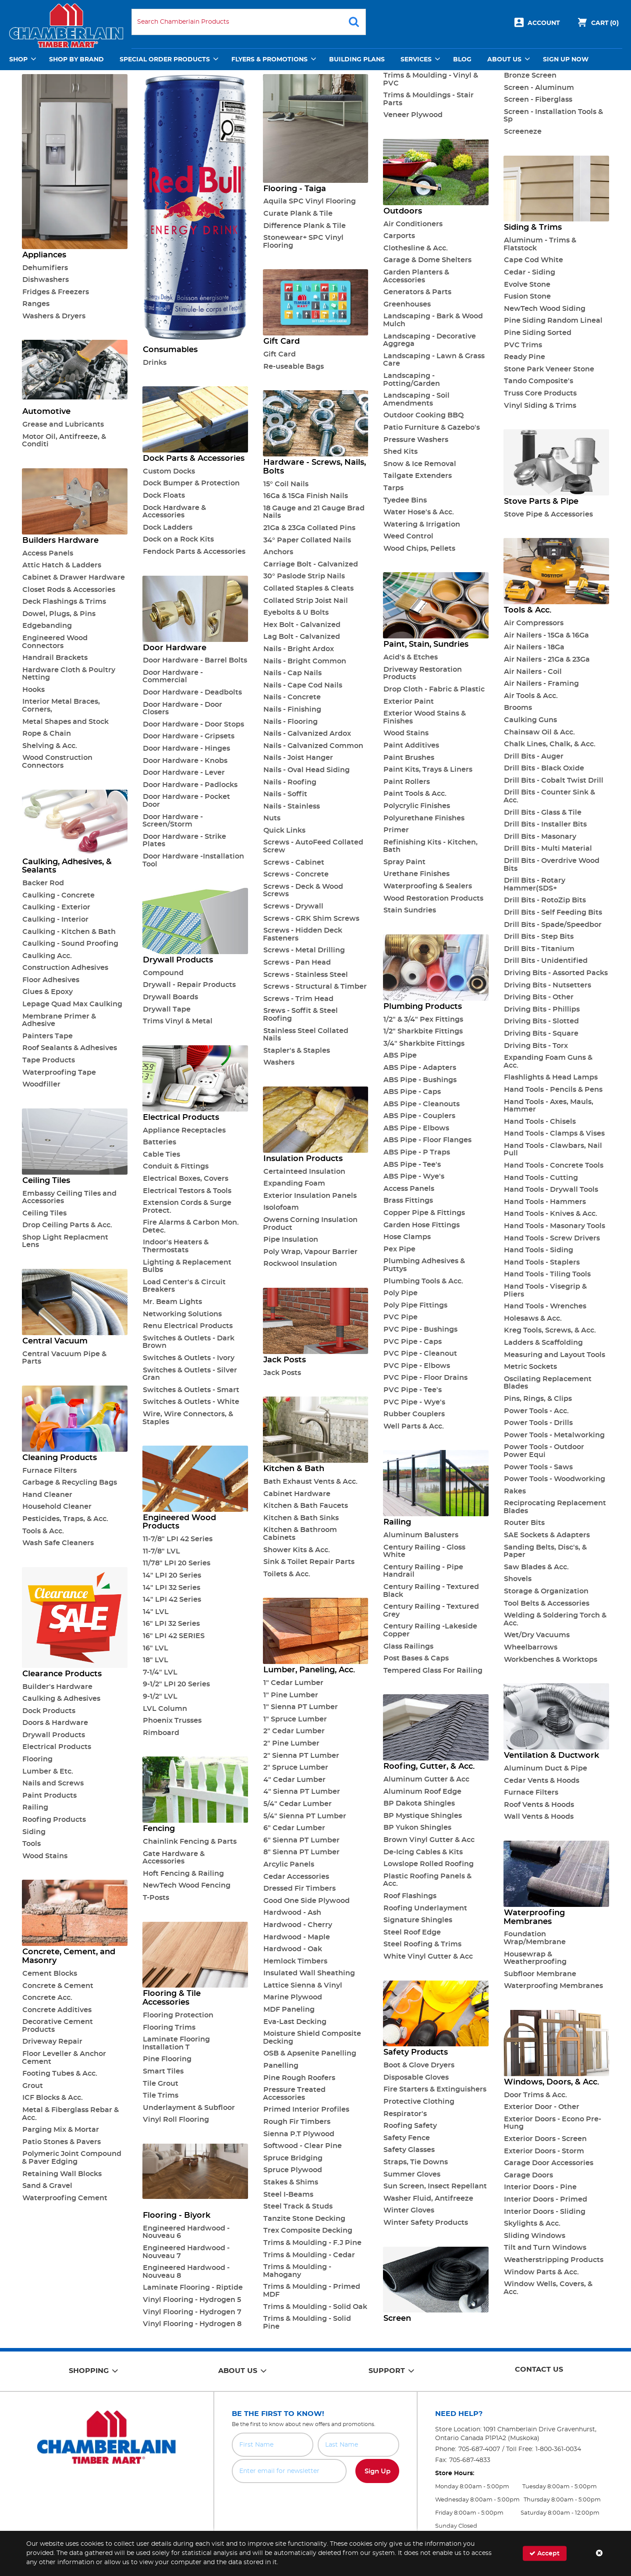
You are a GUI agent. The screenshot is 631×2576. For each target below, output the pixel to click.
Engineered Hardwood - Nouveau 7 (186, 2252)
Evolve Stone (527, 284)
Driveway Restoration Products (422, 673)
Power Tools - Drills (538, 1422)
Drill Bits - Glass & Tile (542, 812)
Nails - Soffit (285, 794)
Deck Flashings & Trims (64, 601)
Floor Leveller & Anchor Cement (64, 2057)
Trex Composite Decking (307, 2230)
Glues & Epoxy (47, 991)
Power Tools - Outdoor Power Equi (543, 1450)
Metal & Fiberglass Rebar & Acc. (70, 2113)
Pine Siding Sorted (537, 332)
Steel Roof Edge (412, 1932)
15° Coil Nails (285, 484)
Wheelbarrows (530, 1647)
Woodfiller (41, 1084)
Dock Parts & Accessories (194, 459)
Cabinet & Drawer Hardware (73, 577)
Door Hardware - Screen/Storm (172, 820)
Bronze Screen (530, 75)
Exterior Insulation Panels (310, 1195)
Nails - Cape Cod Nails (302, 685)
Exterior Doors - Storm (544, 2151)
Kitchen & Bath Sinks (301, 1517)
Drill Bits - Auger (534, 756)
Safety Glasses (409, 2149)
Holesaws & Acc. (533, 1318)
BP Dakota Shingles (419, 1803)
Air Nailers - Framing (541, 683)
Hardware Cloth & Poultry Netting (68, 673)
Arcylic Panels (288, 1864)
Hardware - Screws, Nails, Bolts (314, 467)
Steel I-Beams (288, 2194)
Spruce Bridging (293, 2158)
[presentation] (315, 2502)
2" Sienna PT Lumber (301, 1755)
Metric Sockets (530, 1366)
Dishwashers (45, 279)
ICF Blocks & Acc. (52, 2097)
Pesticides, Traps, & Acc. (65, 1518)
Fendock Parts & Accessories (194, 551)
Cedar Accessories (296, 1876)
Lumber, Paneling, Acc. (309, 1670)
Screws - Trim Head (298, 998)
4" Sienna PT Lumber (301, 1791)
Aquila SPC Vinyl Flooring (309, 201)
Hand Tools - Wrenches (545, 1306)
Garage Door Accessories (548, 2162)
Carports (399, 235)
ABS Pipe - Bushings (420, 1079)
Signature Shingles (417, 1920)
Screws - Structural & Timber (315, 986)
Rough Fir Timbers (296, 2121)
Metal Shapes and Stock (65, 721)
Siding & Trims (533, 228)
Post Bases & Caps (416, 1658)
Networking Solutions (182, 1314)
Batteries (159, 1142)
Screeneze (523, 131)
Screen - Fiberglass (538, 99)
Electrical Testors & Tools (187, 1190)
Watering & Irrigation (421, 524)
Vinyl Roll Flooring (176, 2119)
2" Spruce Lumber (295, 1767)
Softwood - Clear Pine (302, 2145)
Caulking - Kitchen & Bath (69, 931)
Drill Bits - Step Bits (539, 936)
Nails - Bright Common (304, 661)
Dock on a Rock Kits (178, 539)
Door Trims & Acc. (535, 2095)
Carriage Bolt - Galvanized (310, 564)
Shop (18, 60)
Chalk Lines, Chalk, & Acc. (550, 744)
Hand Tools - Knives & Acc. (550, 1213)
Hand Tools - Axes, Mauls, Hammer (548, 1105)
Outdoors (402, 211)
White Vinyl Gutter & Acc (428, 1956)
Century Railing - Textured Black (431, 1590)
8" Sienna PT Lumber (301, 1852)
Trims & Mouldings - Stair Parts (428, 99)
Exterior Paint (408, 701)
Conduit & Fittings (176, 1166)
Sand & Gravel (47, 2185)
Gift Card (281, 342)
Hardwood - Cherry (297, 1924)
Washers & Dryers (53, 316)
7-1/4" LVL (160, 1672)
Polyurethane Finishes (423, 818)
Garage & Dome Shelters (427, 260)
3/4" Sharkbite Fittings (423, 1043)
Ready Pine (524, 356)
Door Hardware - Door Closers (182, 708)
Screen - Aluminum (539, 87)
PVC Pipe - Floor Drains (425, 1377)
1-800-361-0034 (558, 2449)
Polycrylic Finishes (416, 805)
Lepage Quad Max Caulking (72, 1004)
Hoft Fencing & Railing (183, 1873)
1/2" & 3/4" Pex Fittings (423, 1019)
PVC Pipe (400, 1317)
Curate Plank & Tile (298, 213)
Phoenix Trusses (172, 1720)
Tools (31, 1843)
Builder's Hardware (57, 1686)
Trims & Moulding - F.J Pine (312, 2242)
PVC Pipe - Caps (412, 1341)
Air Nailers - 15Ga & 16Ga (546, 635)
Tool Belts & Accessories (546, 1603)
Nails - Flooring (290, 721)
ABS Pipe (400, 1055)
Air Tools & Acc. (531, 695)
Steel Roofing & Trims (422, 1944)
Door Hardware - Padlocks (190, 784)
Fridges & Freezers (55, 292)
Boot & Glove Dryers (418, 2065)
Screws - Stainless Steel (305, 974)
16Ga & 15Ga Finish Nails (305, 495)
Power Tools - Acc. (536, 1410)
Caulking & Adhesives (61, 1698)
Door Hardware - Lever (184, 772)
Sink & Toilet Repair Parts (308, 1561)
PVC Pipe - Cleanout (420, 1353)
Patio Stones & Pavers (61, 2141)
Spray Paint (404, 862)
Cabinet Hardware (296, 1493)
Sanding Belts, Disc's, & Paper (545, 1551)
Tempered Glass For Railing (432, 1670)
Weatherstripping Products (553, 2259)
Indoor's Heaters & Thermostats (175, 1246)
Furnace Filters (49, 1470)
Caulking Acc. (47, 955)
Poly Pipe (400, 1293)
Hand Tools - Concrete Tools (553, 1165)
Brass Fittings (408, 1200)
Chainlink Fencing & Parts (190, 1841)
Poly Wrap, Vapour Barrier (310, 1251)
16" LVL (155, 1648)
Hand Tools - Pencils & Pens (553, 1089)
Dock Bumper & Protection (191, 483)
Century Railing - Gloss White (424, 1551)
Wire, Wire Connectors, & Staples (187, 1418)
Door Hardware (174, 648)
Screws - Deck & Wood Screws (303, 890)
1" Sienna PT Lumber (300, 1706)
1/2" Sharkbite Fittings (423, 1031)
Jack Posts (284, 1360)
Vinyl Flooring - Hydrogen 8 (192, 2323)
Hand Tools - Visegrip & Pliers (545, 1290)
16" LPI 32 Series (171, 1623)
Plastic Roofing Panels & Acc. (427, 1880)
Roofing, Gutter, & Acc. (429, 1767)
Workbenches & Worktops (550, 1659)
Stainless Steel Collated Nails (305, 1034)
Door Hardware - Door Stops (193, 724)
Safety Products (415, 2052)
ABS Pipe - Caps (412, 1091)
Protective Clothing (418, 2101)
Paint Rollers (406, 781)
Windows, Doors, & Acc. (551, 2082)
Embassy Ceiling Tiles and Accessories (69, 1197)
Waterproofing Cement (64, 2198)
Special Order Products (165, 60)
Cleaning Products (59, 1458)
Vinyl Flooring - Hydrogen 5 (192, 2299)
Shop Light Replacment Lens (65, 1241)
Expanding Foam (294, 1183)
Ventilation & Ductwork (551, 1756)
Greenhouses (407, 304)
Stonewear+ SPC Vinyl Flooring (303, 241)
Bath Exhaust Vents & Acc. (310, 1481)
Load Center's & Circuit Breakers (184, 1286)
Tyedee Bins (405, 500)
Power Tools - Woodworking (554, 1478)
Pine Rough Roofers (299, 2077)
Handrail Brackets (55, 657)
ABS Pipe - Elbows (416, 1128)
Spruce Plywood (292, 2169)
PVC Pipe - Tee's (412, 1389)
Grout (32, 2085)
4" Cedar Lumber (294, 1779)
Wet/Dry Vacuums (537, 1635)
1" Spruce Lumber (295, 1719)
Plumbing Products (422, 1007)
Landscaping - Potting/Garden (411, 379)
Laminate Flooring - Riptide (193, 2287)
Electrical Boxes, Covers (185, 1178)
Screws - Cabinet (293, 862)
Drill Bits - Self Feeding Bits (553, 912)
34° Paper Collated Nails (307, 540)
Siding (34, 1831)
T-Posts (156, 1897)
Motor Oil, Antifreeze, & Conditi (64, 440)
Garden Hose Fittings (421, 1225)
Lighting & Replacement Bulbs (186, 1266)
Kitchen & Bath (293, 1469)
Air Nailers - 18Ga (534, 647)
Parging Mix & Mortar (60, 2129)
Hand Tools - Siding (538, 1250)
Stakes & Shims (290, 2182)
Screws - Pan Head (297, 962)
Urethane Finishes (416, 873)
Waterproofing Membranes (534, 1917)
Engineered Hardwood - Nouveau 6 (186, 2232)
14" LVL (156, 1611)
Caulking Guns (530, 719)
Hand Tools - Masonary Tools (554, 1225)
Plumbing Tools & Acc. (423, 1281)
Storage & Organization (546, 1591)
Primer (396, 830)
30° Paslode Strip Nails (304, 576)
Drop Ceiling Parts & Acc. (67, 1225)
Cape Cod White (533, 260)
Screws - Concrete (296, 874)
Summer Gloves (411, 2174)
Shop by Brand (76, 60)
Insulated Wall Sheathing (309, 1973)
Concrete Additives (57, 2009)
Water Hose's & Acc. (418, 512)
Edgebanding (47, 625)
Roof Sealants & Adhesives (69, 1047)
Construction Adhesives (65, 967)
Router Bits (524, 1522)
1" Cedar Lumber (293, 1682)
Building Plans (357, 60)
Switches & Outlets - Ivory (188, 1357)
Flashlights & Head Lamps (551, 1077)
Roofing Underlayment (425, 1908)
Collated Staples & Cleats (308, 588)
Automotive (46, 412)
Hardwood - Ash (292, 1912)
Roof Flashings (409, 1895)
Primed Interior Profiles (306, 2109)
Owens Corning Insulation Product (310, 1223)
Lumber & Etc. (47, 1771)
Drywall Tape (167, 1009)
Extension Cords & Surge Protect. (186, 1206)
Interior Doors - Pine (540, 2187)
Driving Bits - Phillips (542, 1009)
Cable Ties (161, 1154)
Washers (278, 1062)
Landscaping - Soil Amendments (416, 399)
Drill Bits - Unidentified (546, 960)
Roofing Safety (410, 2125)
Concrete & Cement (57, 1985)
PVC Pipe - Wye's (414, 1402)
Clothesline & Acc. (415, 248)
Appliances (44, 255)
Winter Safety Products (425, 2222)
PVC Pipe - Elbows (416, 1365)
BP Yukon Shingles (417, 1827)
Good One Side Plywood (306, 1900)
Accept (544, 2553)
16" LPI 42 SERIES (174, 1635)
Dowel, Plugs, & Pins (59, 613)
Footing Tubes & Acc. (59, 2073)
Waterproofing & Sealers (427, 886)
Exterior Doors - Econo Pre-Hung (552, 2123)
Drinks (155, 362)
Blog (462, 60)
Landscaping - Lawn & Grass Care (434, 360)
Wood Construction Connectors (57, 761)
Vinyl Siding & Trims (540, 405)
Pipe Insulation (290, 1239)
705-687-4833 (469, 2460)
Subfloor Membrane (540, 1973)
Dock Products (48, 1710)
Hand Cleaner (47, 1494)
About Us (504, 60)
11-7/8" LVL (161, 1551)
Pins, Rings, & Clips (538, 1398)
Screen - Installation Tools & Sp (553, 115)
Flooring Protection (178, 2015)
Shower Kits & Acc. (296, 1549)
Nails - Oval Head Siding (306, 769)
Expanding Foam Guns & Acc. (547, 1061)
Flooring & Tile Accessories (171, 1998)
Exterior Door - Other (541, 2106)
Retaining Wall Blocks (62, 2173)
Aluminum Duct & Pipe (545, 1768)
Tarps (393, 488)
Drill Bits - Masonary (540, 836)
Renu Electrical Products (188, 1325)
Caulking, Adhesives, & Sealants (67, 866)
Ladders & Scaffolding (543, 1342)
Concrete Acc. (47, 1997)
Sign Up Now (565, 60)
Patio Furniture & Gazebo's (431, 427)
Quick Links (284, 830)
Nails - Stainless (291, 806)
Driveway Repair (52, 2041)
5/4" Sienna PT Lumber (304, 1816)
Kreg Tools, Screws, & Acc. (550, 1330)
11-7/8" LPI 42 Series (178, 1539)
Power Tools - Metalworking (554, 1435)
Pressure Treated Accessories (294, 2093)
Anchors (278, 552)
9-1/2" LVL (160, 1696)
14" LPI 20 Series (172, 1575)
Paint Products (49, 1795)
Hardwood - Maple (296, 1937)
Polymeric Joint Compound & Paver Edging (71, 2157)
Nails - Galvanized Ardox (307, 733)
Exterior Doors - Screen (545, 2138)
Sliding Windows (534, 2235)
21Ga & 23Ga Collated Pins (309, 527)
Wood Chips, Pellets (419, 548)
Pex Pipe (399, 1249)
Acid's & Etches (410, 657)
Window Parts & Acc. (541, 2272)
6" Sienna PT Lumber (301, 1840)
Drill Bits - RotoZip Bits (545, 900)
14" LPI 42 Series (172, 1599)
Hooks (33, 689)
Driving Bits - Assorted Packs (556, 972)
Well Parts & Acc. (413, 1426)
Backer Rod (43, 883)
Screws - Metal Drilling (304, 950)
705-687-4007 (479, 2449)
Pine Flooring (167, 2059)
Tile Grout (160, 2083)
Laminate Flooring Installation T (176, 2043)
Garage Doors (528, 2175)
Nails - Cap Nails (292, 673)
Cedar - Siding (529, 272)
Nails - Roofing (289, 782)
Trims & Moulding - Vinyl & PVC (430, 79)
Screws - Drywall (293, 906)
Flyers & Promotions (269, 60)
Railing (35, 1807)
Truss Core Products (540, 393)
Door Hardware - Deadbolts (192, 692)
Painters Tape (47, 1036)
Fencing (159, 1829)
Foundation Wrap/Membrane (534, 1938)
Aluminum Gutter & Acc (426, 1779)
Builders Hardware (60, 541)
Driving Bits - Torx (536, 1045)
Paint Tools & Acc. (415, 793)
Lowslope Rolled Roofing (428, 1863)
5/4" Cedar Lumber (297, 1803)
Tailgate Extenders (417, 475)
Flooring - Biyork (176, 2216)
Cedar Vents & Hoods (541, 1780)
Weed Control (408, 536)
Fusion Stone (527, 296)
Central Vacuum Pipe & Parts (64, 1357)
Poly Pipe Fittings (415, 1305)
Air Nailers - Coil (533, 671)
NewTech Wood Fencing (186, 1885)
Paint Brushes (408, 757)
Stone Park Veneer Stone (549, 369)
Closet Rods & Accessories (68, 589)
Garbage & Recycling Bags (69, 1482)
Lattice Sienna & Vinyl (302, 1985)
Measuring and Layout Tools (554, 1354)
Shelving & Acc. (49, 745)
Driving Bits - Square (541, 1033)
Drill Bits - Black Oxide (544, 768)
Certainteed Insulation (304, 1171)
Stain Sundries (409, 910)
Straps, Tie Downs (415, 2162)
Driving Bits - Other (539, 997)
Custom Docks (169, 471)
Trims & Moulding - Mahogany (297, 2270)
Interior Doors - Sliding (544, 2211)
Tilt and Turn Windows (545, 2247)
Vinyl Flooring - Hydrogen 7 (192, 2312)
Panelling (280, 2065)
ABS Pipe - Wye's (413, 1176)
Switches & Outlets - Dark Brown (188, 1342)
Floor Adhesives (50, 979)
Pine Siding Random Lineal (553, 320)
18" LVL (155, 1660)
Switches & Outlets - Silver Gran (189, 1374)
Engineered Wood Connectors (55, 641)
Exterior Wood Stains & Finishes (424, 717)
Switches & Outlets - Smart (191, 1389)
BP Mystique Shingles (422, 1815)
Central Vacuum (55, 1341)
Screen (397, 2319)
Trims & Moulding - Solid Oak (315, 2306)
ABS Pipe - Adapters (419, 1067)
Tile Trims (160, 2095)
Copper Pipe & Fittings (424, 1212)
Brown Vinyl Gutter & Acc (429, 1839)
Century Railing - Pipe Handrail (423, 1571)
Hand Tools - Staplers (542, 1262)
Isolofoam (281, 1207)
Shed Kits (400, 451)
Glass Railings (408, 1646)
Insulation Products (303, 1159)
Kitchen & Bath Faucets (305, 1505)
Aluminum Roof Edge (422, 1791)
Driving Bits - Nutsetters (547, 985)
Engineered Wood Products (179, 1522)
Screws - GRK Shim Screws (311, 918)
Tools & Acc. (43, 1531)
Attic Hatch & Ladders (61, 565)
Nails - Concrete (292, 697)
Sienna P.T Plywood (298, 2134)
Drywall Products (53, 1735)
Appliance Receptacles (184, 1130)
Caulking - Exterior (56, 907)
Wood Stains (44, 1856)
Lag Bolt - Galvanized (301, 636)
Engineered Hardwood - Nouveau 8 (186, 2271)
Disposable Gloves (416, 2077)
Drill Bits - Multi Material (548, 848)
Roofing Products (54, 1819)
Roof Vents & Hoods (539, 1804)
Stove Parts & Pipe (541, 502)
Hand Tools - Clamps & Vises (554, 1133)
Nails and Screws (53, 1783)
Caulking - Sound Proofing (70, 943)
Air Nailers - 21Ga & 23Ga (547, 659)
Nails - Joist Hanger (298, 757)
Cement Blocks (49, 1973)
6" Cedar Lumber (294, 1827)
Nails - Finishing (292, 709)
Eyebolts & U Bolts (296, 612)
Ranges (36, 303)
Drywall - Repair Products (189, 984)
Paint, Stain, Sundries (425, 644)
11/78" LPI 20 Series (176, 1563)
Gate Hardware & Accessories (173, 1857)
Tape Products (48, 1060)
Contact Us (539, 2369)
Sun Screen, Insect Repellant (435, 2186)
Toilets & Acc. (286, 1574)
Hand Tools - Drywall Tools (551, 1189)
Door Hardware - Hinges (186, 748)
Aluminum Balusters (420, 1535)
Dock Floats (164, 495)
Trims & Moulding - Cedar (309, 2255)
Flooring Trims (169, 2027)
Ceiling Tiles (46, 1181)
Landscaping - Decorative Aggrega (429, 340)
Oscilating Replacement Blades (547, 1382)
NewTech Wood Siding (544, 308)
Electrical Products (56, 1746)
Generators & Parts (417, 292)
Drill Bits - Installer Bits (545, 824)
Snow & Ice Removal (419, 463)
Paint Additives (411, 745)
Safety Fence (406, 2137)
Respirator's (405, 2113)
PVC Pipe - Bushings (420, 1329)
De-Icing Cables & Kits (423, 1852)
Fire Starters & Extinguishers (434, 2089)
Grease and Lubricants (63, 424)
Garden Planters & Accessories (416, 276)
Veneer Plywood (413, 114)
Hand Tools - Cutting (541, 1177)
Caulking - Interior (55, 919)
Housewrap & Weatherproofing (535, 1958)
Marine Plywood (292, 1997)
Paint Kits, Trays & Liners (427, 769)
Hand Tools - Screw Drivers (552, 1238)
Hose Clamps (407, 1236)
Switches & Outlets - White (191, 1401)
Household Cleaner (57, 1506)
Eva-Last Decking (294, 2021)
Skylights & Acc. (532, 2223)
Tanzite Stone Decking (304, 2218)
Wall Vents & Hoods (539, 1816)
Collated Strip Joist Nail (305, 600)
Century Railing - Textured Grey (431, 1610)
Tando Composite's (538, 381)
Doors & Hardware (55, 1722)
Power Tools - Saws (538, 1467)
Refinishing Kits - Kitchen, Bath (430, 846)
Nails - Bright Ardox (298, 648)
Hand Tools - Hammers (545, 1201)
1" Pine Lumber (290, 1695)
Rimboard (161, 1732)
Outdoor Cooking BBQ (423, 415)
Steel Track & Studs (298, 2206)
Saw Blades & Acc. (536, 1567)
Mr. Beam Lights (172, 1301)
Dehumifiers (45, 267)
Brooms (518, 707)
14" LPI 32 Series (171, 1587)
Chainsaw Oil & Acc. (539, 732)
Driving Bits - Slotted (541, 1021)
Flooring (37, 1759)
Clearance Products (62, 1674)
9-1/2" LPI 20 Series (176, 1684)
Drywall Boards (170, 997)
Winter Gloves (408, 2210)
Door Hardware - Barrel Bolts (195, 660)
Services (416, 60)
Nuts (271, 818)
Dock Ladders (167, 527)
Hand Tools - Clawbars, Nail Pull (552, 1149)
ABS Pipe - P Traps (416, 1152)
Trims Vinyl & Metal (178, 1021)
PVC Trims (523, 345)
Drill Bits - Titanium (539, 948)
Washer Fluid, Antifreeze (428, 2198)
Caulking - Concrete (58, 895)
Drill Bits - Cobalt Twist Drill (553, 780)
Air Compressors (534, 623)
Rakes (515, 1491)
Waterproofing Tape (59, 1072)
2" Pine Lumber (291, 1743)
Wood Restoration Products (433, 898)
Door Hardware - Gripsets (188, 736)
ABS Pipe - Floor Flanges (427, 1140)
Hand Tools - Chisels (540, 1121)
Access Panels (47, 553)
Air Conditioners (413, 224)
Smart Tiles (163, 2071)
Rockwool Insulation (300, 1263)
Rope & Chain (46, 733)
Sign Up (377, 2471)
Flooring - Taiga (294, 189)
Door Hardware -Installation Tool (193, 860)
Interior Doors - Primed (545, 2199)
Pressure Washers (415, 439)
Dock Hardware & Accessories (174, 511)
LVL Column (165, 1708)
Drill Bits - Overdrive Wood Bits (551, 864)
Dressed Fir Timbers (299, 1888)
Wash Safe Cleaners (58, 1542)
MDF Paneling (289, 2009)
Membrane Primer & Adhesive (59, 1020)
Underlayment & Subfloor (189, 2107)
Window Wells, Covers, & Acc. (547, 2287)
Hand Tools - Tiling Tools (547, 1274)
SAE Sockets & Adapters (547, 1535)
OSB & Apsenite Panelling (309, 2053)
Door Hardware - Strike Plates (184, 840)
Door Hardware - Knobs (185, 760)
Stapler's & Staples (296, 1050)
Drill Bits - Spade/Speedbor (553, 924)
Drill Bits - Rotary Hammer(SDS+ (534, 884)
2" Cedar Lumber (294, 1731)
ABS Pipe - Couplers (419, 1115)
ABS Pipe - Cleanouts (421, 1104)
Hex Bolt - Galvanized (301, 624)
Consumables (170, 350)
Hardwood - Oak (292, 1948)
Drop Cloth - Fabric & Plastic (434, 689)
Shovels (518, 1578)
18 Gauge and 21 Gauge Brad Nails (314, 512)
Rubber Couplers (414, 1414)
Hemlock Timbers (295, 1961)
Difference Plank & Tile (304, 225)
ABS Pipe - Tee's (412, 1164)
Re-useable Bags (293, 366)
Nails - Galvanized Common (313, 745)
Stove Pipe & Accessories (548, 514)
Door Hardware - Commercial (172, 676)
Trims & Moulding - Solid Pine (307, 2322)
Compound (163, 972)
